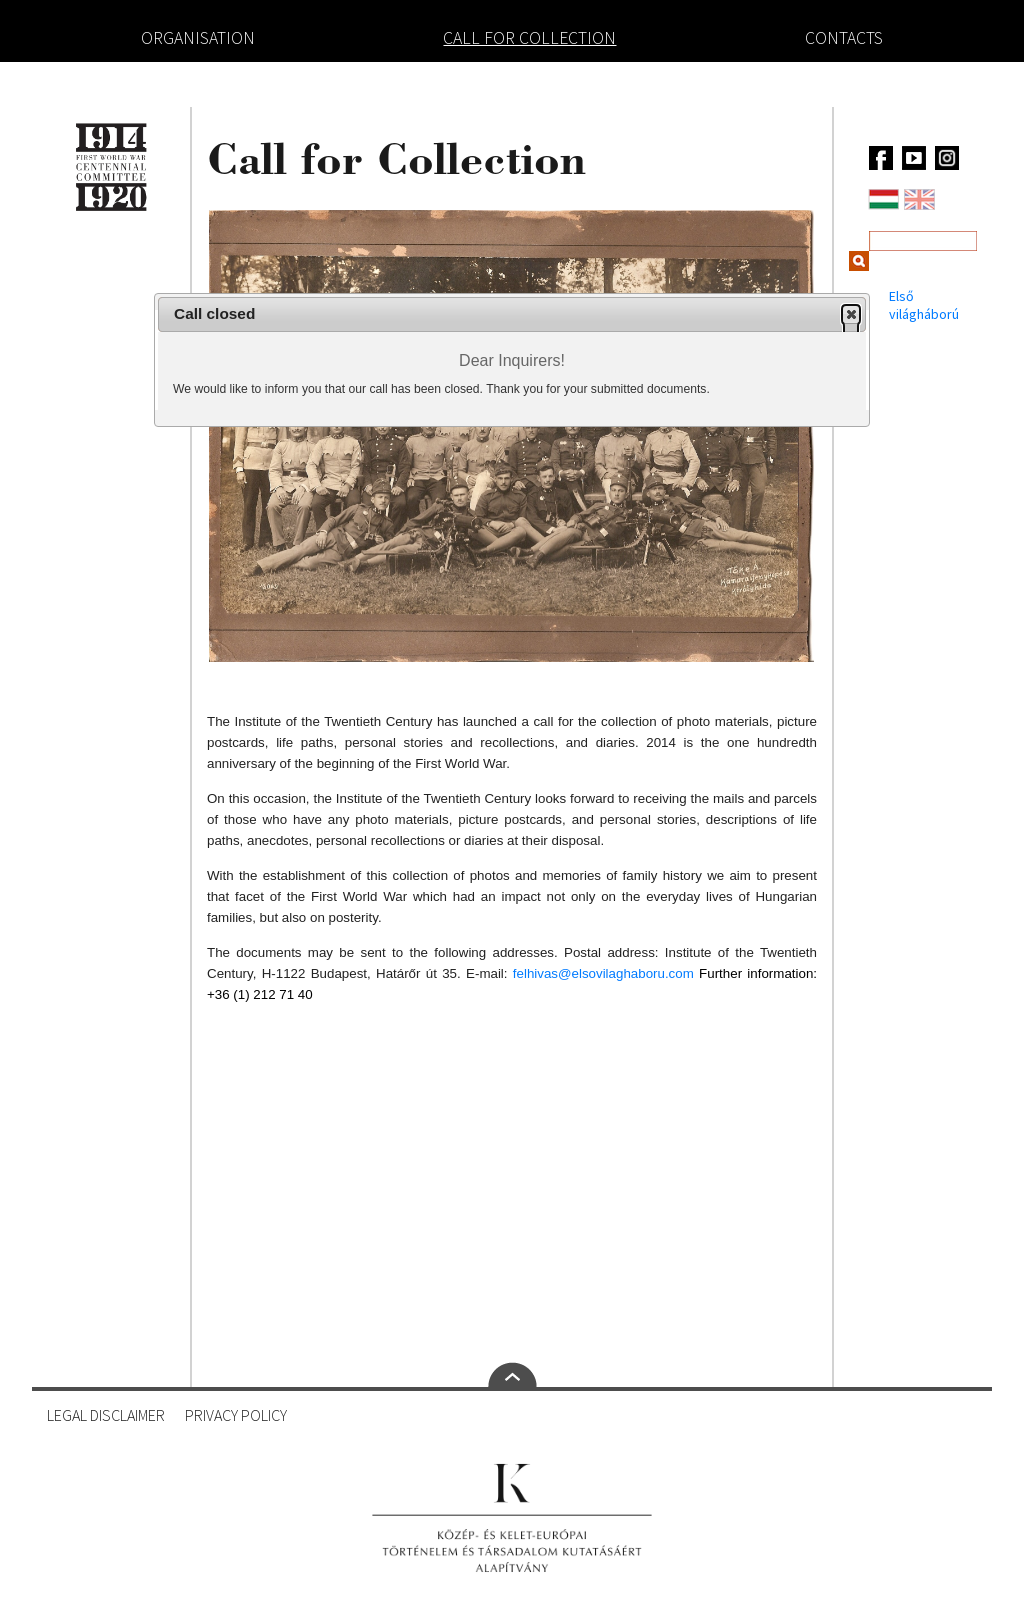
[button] (851, 314)
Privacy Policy (236, 1415)
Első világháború (924, 305)
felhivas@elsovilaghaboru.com (603, 973)
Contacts (844, 38)
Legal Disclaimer (106, 1415)
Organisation (198, 38)
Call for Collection (529, 38)
